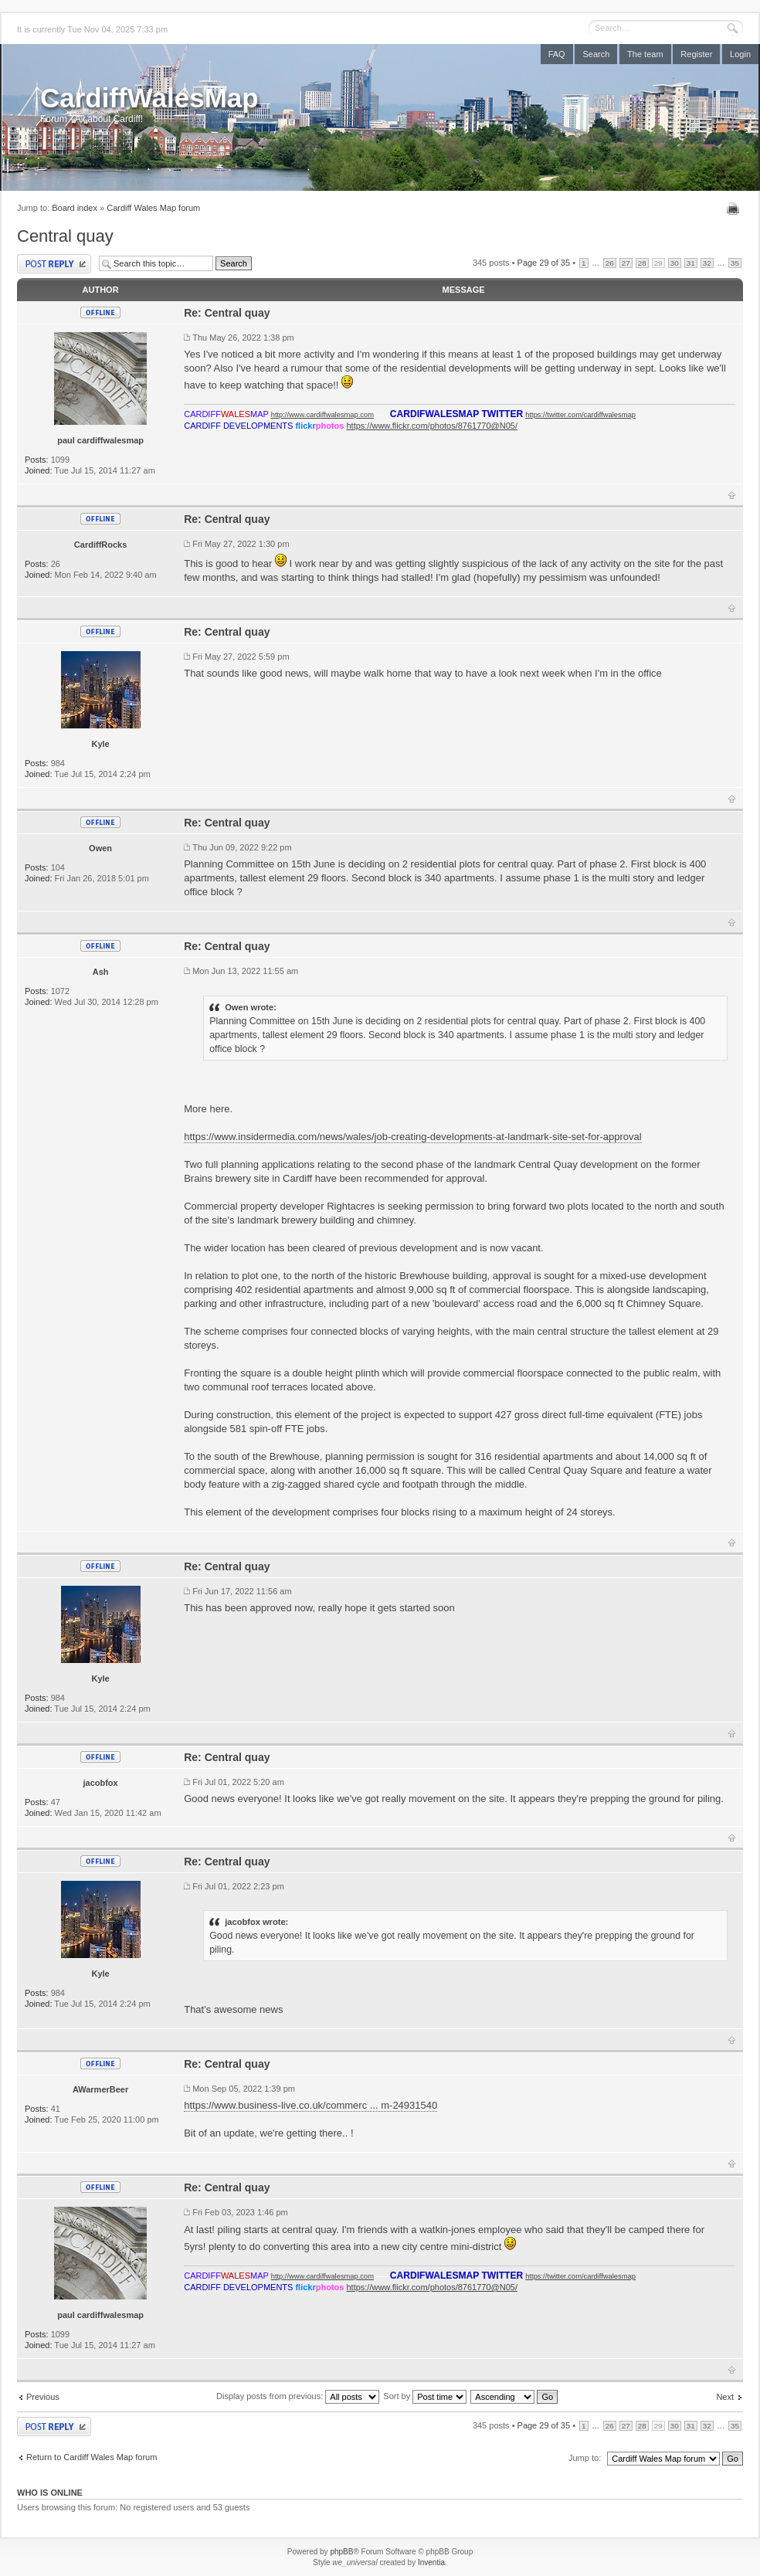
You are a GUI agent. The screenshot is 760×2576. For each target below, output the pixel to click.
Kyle (100, 743)
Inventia (431, 2562)
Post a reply (54, 263)
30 (674, 263)
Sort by (425, 2396)
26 (610, 263)
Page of (544, 262)
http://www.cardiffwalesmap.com (322, 415)
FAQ (556, 54)
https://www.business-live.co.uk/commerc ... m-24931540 (310, 2105)
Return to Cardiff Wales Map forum (91, 2457)
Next (725, 2396)
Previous (42, 2396)
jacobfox (100, 1782)
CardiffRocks (100, 544)
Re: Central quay (227, 313)
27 (626, 263)
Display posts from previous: (297, 2396)
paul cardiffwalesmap (100, 440)
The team (645, 54)
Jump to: (584, 2457)
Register (696, 54)
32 (707, 263)
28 (642, 263)
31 (691, 263)
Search (595, 54)
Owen (100, 848)
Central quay (65, 236)
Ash (101, 971)
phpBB (341, 2551)
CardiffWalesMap (149, 98)
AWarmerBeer (100, 2089)
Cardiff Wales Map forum (153, 207)
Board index (74, 207)
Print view (735, 208)
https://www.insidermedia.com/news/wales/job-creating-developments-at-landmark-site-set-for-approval (412, 1136)
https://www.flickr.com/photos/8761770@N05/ (431, 425)
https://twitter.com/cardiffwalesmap (580, 415)
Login (740, 54)
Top (731, 495)
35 (735, 263)
